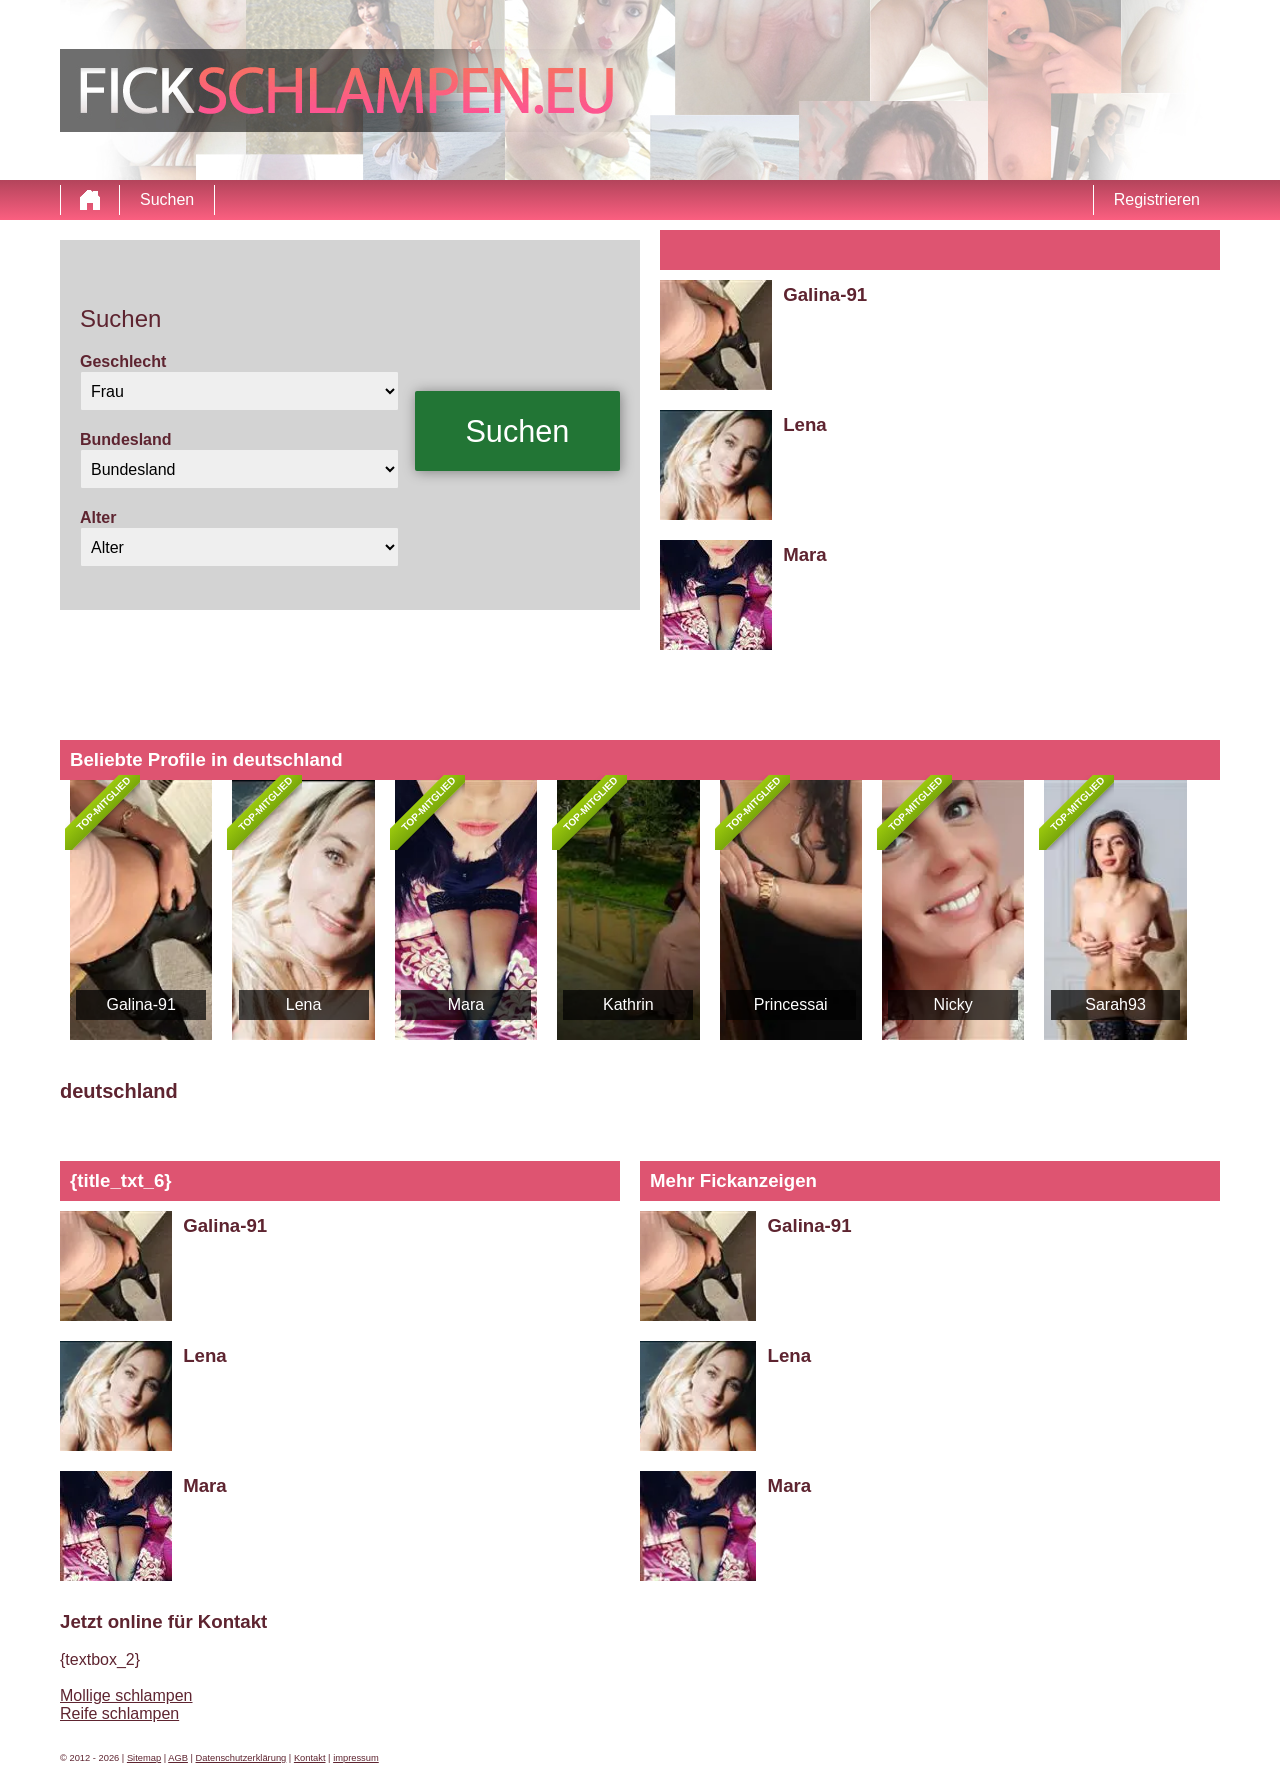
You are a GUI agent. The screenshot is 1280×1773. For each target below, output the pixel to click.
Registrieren (1157, 199)
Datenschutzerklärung (241, 1758)
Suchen (167, 199)
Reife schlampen (119, 1713)
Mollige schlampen (126, 1695)
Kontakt (310, 1758)
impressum (356, 1758)
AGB (178, 1758)
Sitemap (144, 1758)
